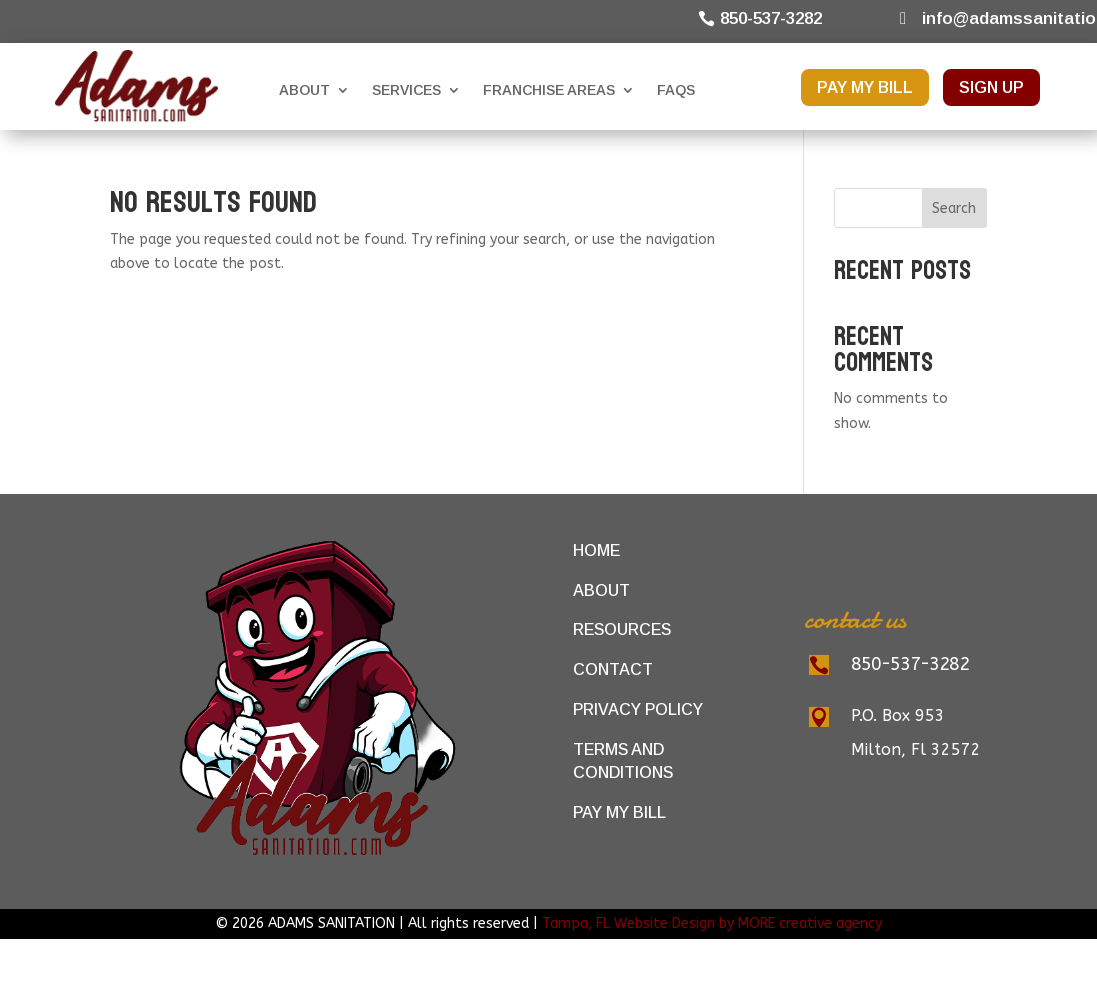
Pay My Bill (619, 812)
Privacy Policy (638, 709)
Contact (613, 669)
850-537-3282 (771, 18)
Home (596, 550)
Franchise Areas (549, 90)
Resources (622, 629)
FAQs (676, 90)
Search (954, 208)
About (304, 90)
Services (406, 90)
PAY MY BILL (865, 87)
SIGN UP (991, 87)
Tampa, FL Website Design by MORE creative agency (712, 923)
